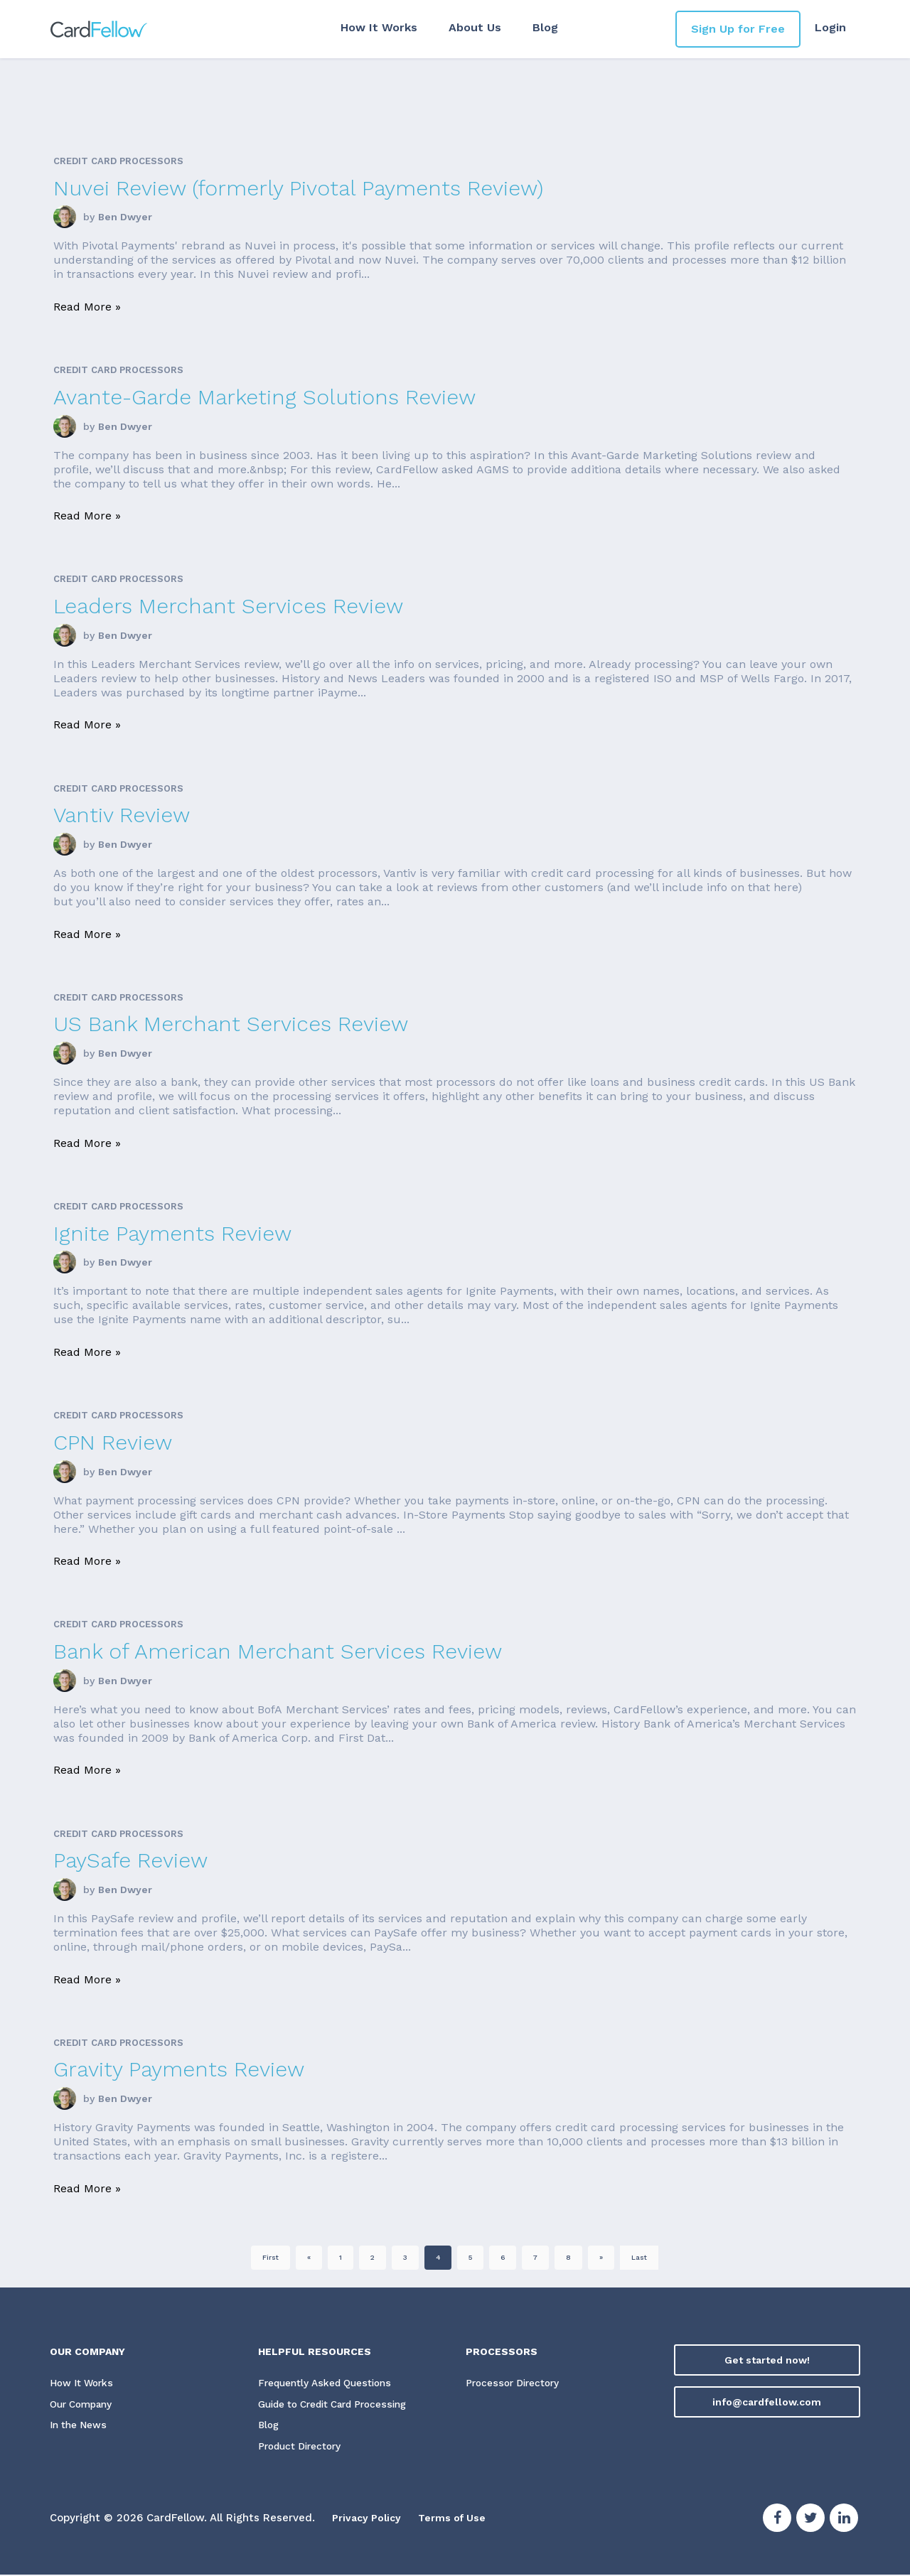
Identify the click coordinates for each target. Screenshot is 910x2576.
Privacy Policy (369, 2519)
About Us (470, 27)
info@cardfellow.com (766, 2402)
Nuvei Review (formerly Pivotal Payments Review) (298, 188)
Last (639, 2257)
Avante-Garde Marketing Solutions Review (264, 396)
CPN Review (112, 1442)
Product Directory (302, 2448)
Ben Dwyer (125, 216)
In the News (79, 2426)
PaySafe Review (130, 1860)
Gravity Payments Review (178, 2069)
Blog (540, 27)
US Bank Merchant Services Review (230, 1023)
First (270, 2257)
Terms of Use (460, 2519)
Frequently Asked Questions (327, 2383)
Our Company (84, 2404)
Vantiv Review (121, 814)
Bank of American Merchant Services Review (277, 1651)
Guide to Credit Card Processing (339, 2404)
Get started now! (767, 2360)
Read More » (87, 306)
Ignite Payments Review (172, 1233)
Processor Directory (515, 2383)
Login (830, 27)
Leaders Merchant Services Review (228, 605)
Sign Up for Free (738, 29)
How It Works (374, 27)
